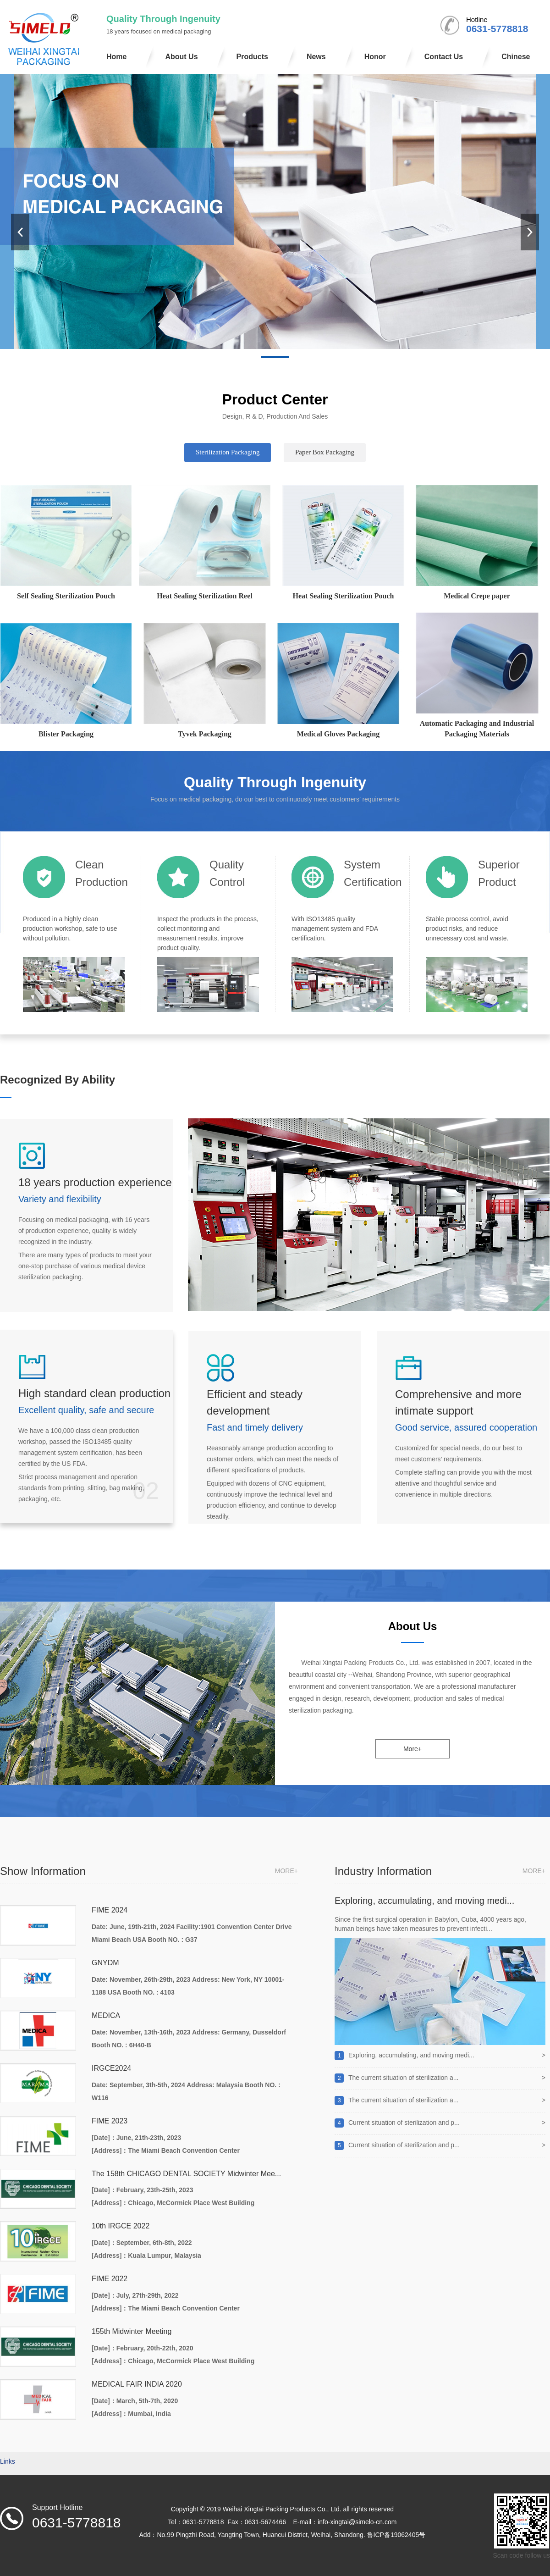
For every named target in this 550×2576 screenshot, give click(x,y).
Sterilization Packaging (228, 452)
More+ (412, 1748)
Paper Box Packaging (324, 452)
